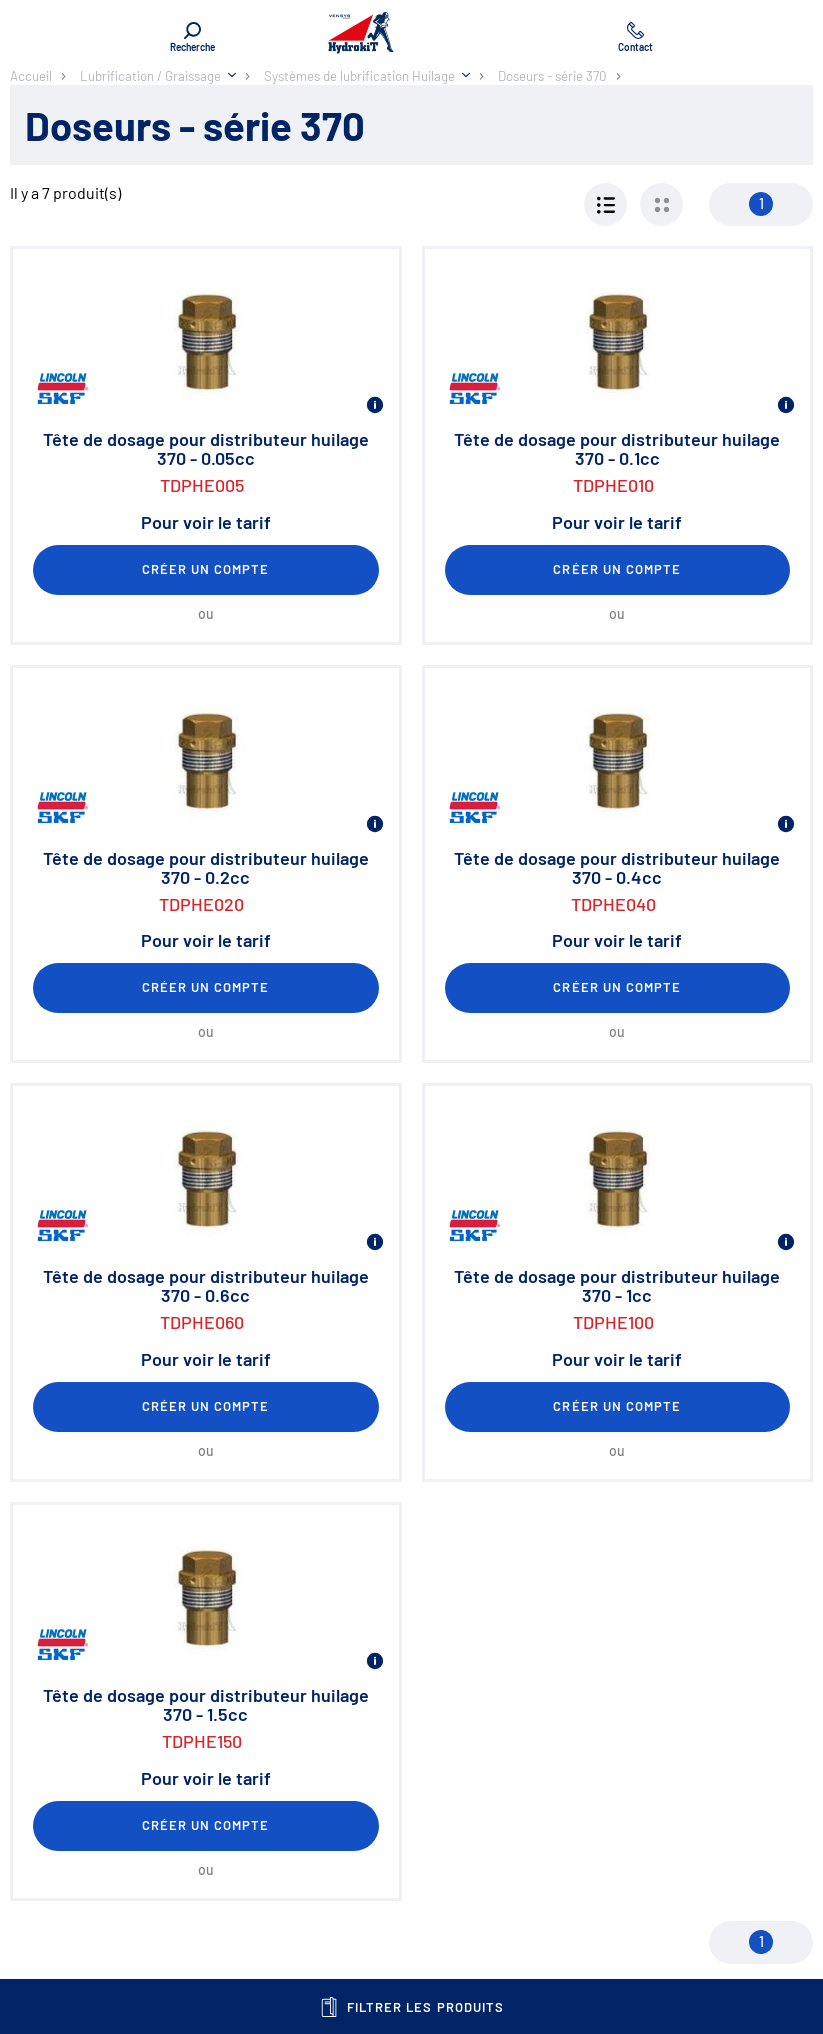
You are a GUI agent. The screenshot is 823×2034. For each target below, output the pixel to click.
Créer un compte (206, 569)
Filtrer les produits (411, 2007)
